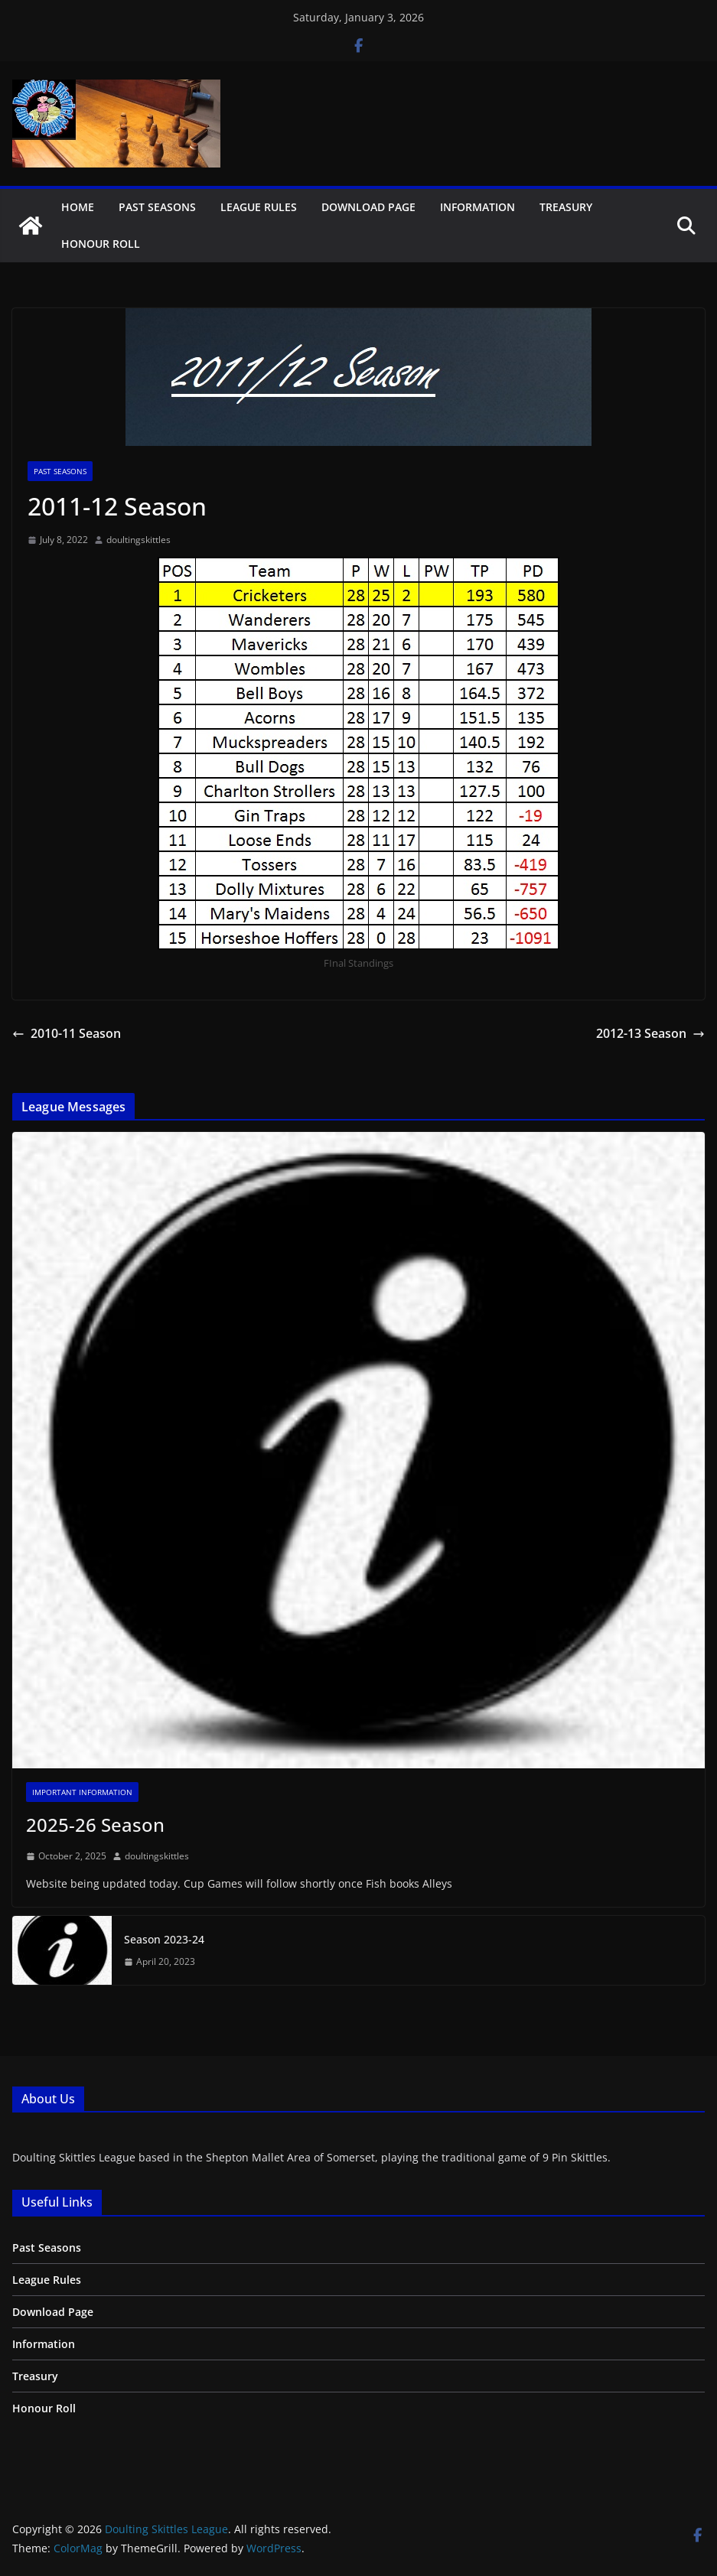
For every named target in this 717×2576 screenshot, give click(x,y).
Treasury (565, 207)
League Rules (258, 207)
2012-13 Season (650, 1033)
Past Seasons (157, 207)
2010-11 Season (66, 1033)
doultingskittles (138, 539)
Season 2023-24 (164, 1939)
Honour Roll (100, 243)
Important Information (82, 1792)
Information (477, 207)
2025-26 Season (95, 1824)
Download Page (368, 207)
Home (77, 207)
